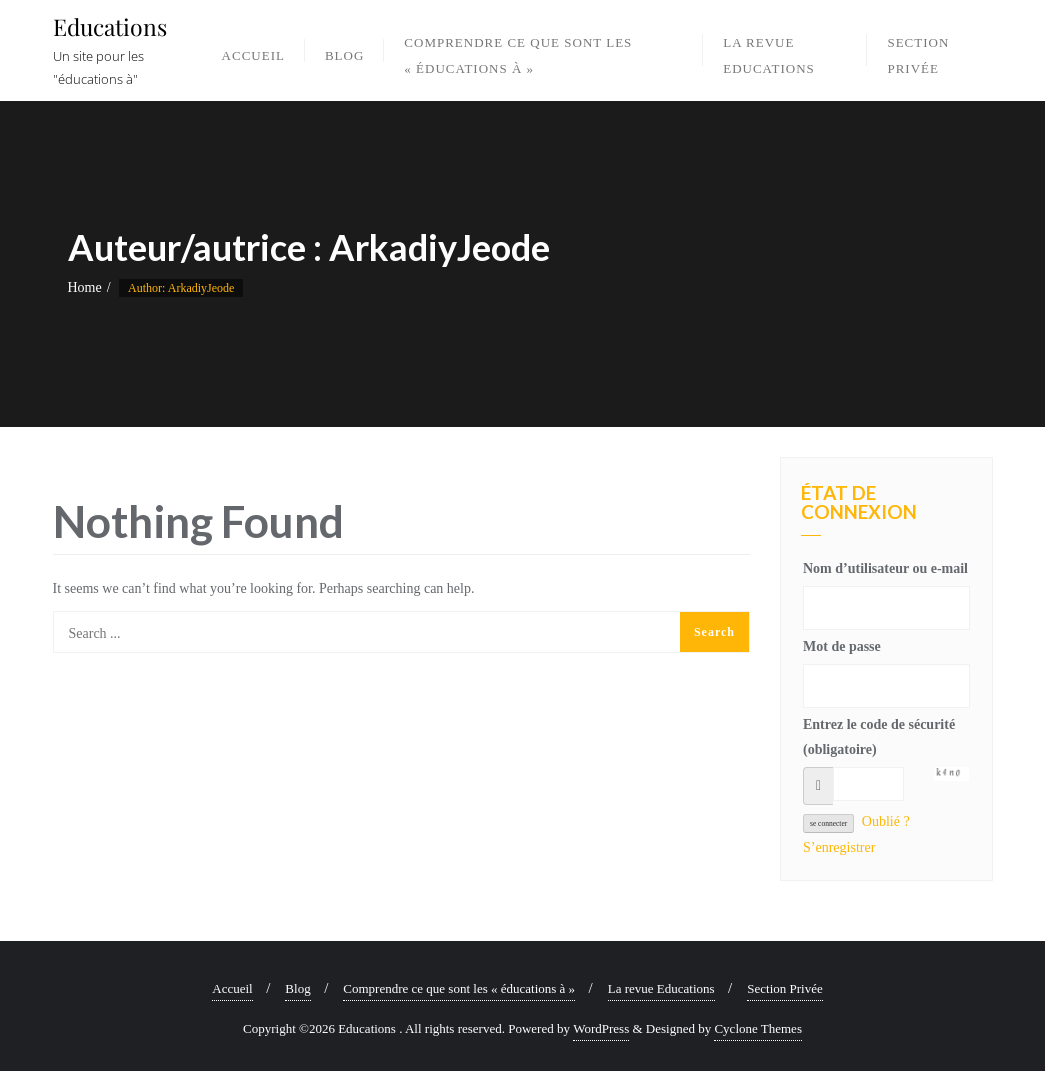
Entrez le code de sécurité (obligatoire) (879, 737)
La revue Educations (661, 988)
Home (85, 287)
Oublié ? (886, 821)
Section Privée (784, 988)
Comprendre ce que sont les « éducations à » (459, 988)
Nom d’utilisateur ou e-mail (885, 568)
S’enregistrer (839, 847)
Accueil (232, 988)
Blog (297, 988)
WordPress (601, 1028)
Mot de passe (842, 646)
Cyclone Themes (758, 1028)
